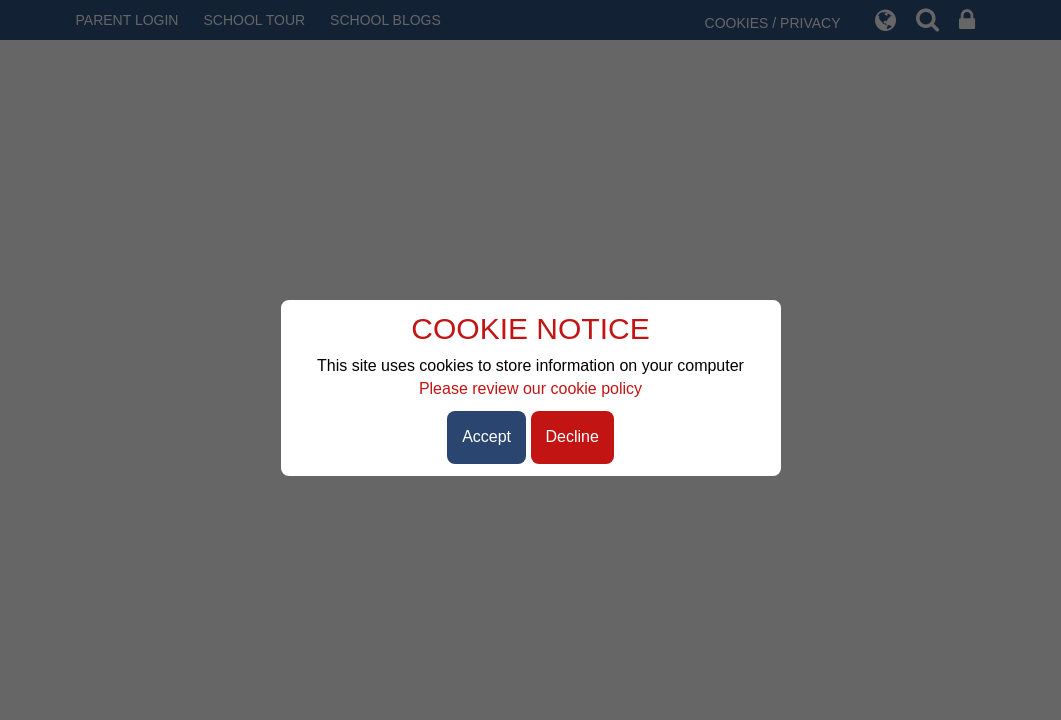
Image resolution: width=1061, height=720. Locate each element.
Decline (572, 436)
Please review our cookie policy (530, 388)
